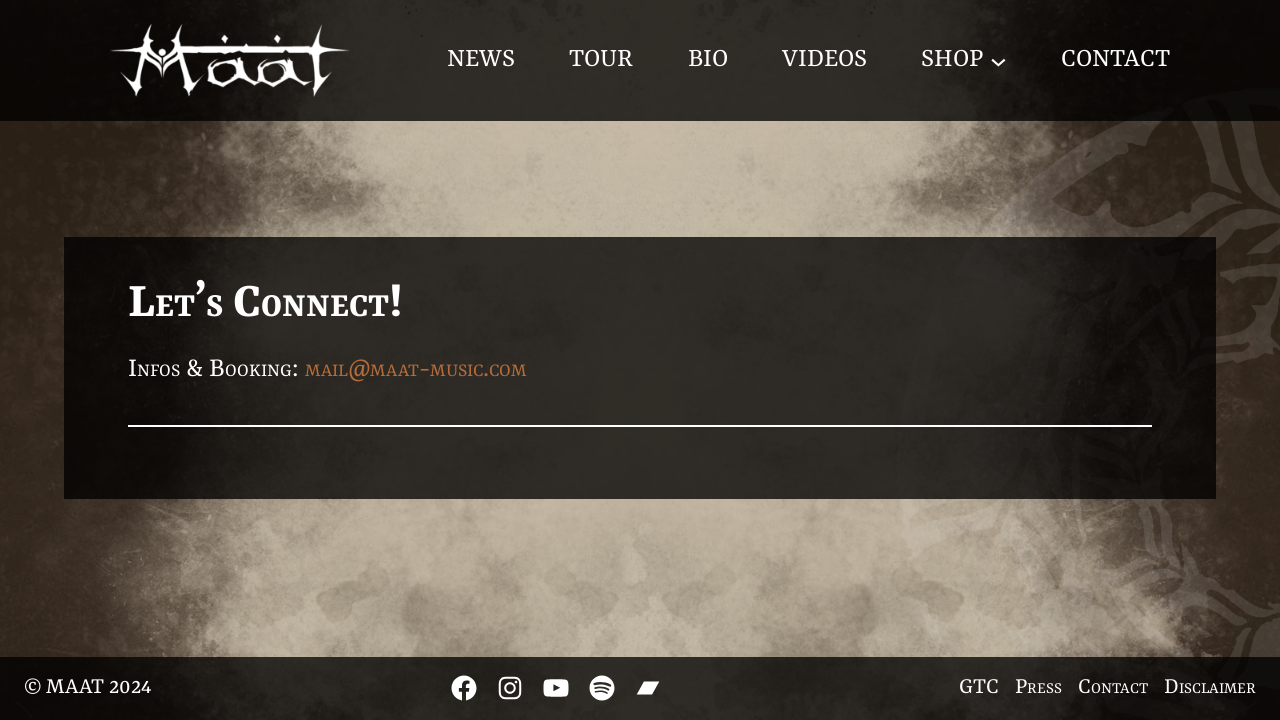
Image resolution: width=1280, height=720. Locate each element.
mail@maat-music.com (416, 369)
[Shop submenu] (998, 60)
